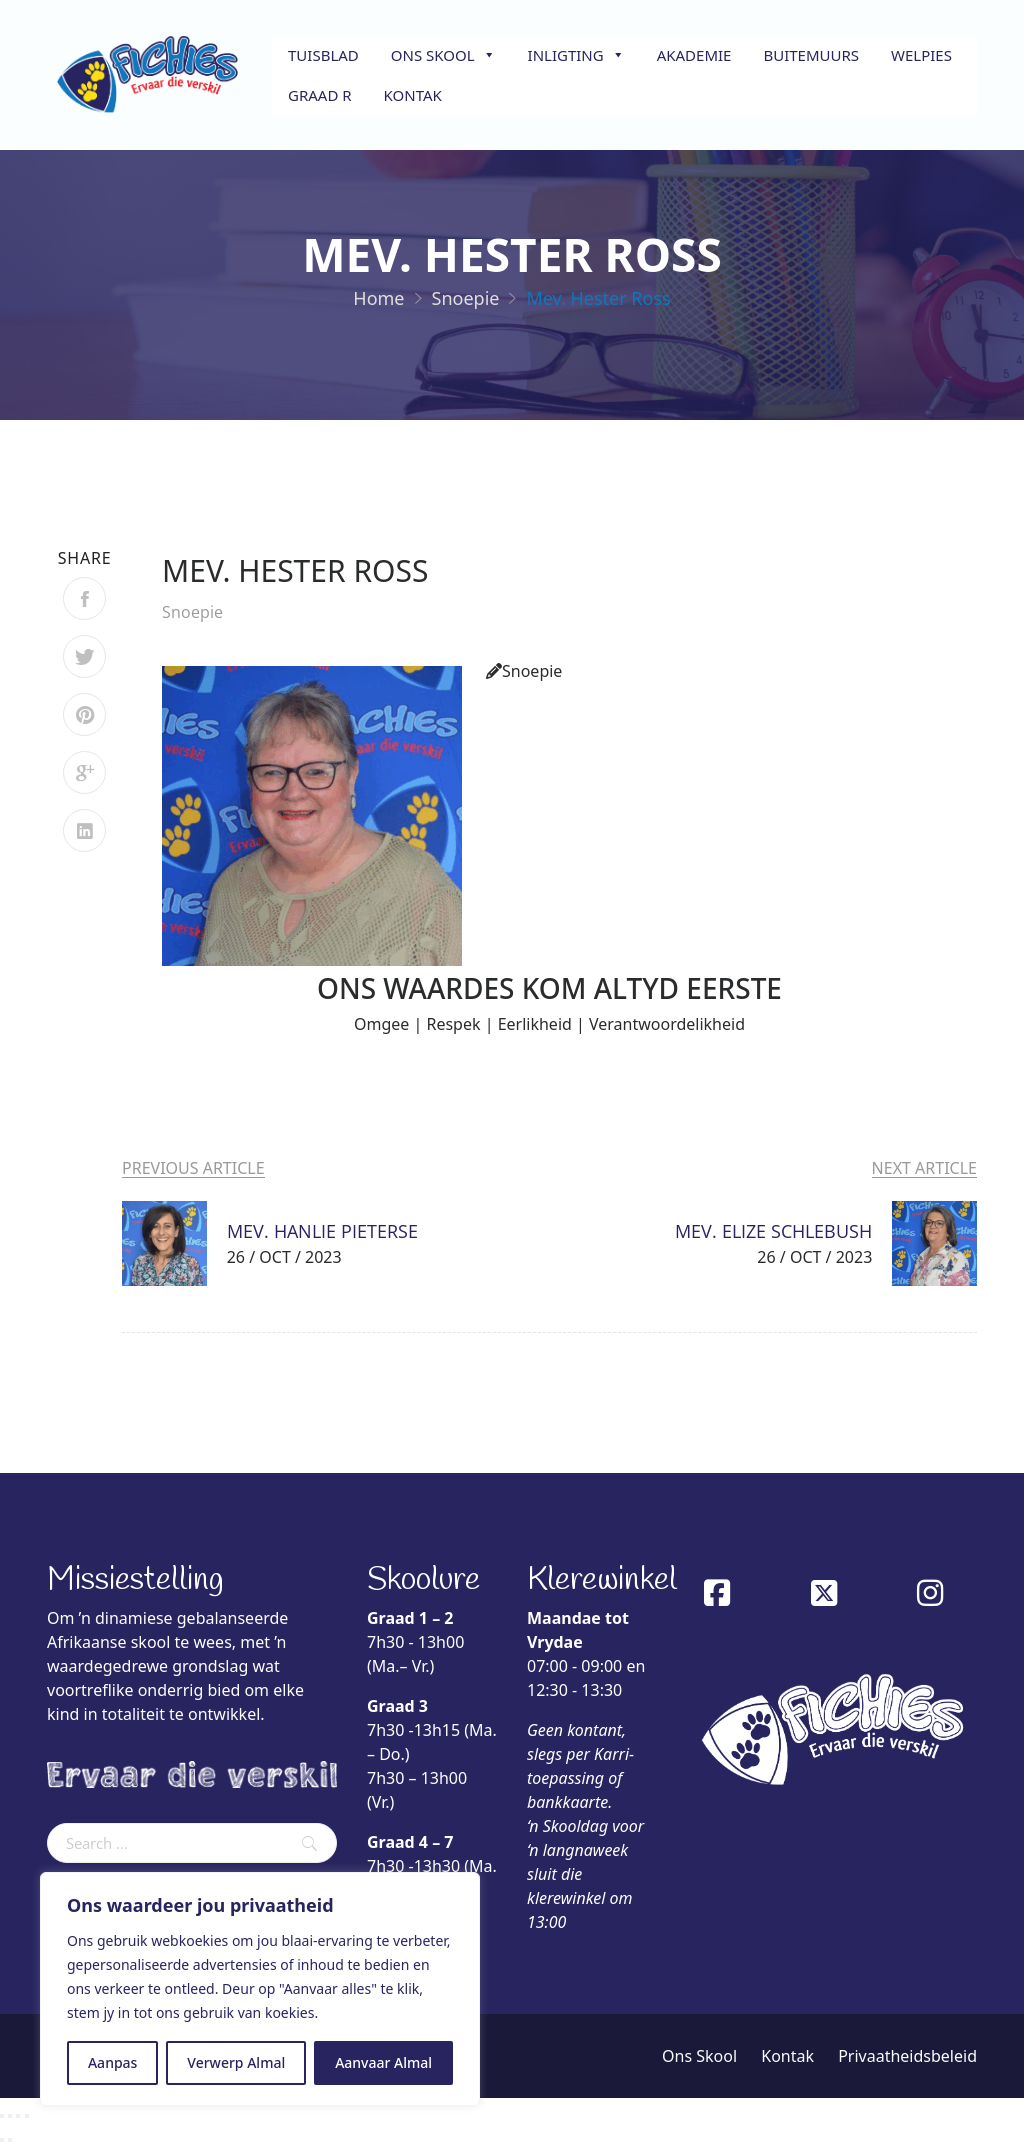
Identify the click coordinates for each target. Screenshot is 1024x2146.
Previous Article (193, 1168)
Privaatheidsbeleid (907, 2056)
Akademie (694, 55)
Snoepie (192, 612)
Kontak (413, 95)
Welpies (921, 55)
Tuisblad (323, 55)
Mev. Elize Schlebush (773, 1231)
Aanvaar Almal (383, 2062)
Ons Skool (443, 55)
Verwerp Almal (236, 2062)
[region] (260, 1989)
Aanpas (112, 2062)
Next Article (924, 1168)
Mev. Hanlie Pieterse (322, 1231)
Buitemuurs (811, 55)
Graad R (320, 95)
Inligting (576, 55)
